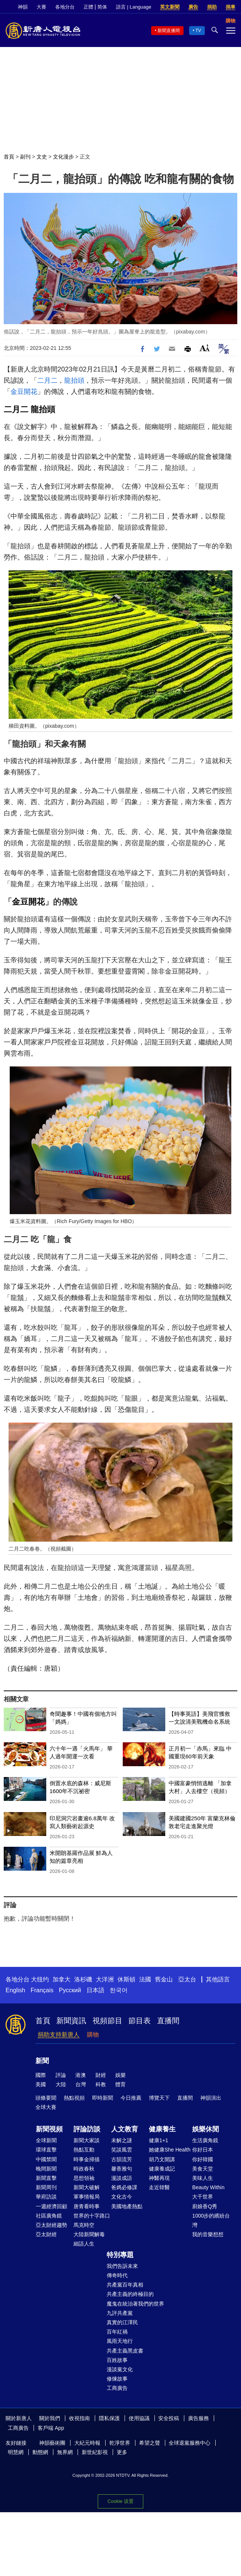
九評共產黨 (120, 2313)
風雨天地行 (120, 2341)
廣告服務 (198, 2418)
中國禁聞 (46, 2159)
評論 (61, 2075)
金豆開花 (23, 391)
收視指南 (79, 2418)
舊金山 (164, 1979)
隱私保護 (109, 2418)
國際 (40, 2075)
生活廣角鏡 (205, 2140)
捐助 (212, 7)
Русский (70, 1990)
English (15, 1990)
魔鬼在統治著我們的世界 (135, 2304)
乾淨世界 (119, 2443)
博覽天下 (159, 2098)
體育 (120, 2084)
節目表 (139, 2020)
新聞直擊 (46, 2178)
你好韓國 (202, 2159)
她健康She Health (169, 2150)
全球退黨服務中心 (189, 2443)
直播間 (168, 2020)
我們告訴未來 (122, 2266)
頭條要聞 (45, 2098)
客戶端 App (51, 2428)
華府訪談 (46, 2197)
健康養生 (162, 2129)
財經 (101, 2075)
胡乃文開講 (162, 2159)
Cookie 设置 (120, 2501)
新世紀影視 (95, 2452)
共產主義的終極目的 (130, 2294)
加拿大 (62, 1979)
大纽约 (40, 1979)
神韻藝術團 (52, 2443)
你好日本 (202, 2150)
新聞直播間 (168, 30)
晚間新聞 (46, 2169)
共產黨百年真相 (125, 2285)
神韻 (23, 7)
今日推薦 (130, 2098)
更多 (122, 2452)
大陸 (61, 2084)
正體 (88, 7)
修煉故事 (117, 2379)
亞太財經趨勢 (51, 2225)
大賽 (41, 7)
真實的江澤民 (122, 2322)
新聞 (42, 2061)
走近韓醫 (159, 2187)
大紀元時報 (87, 2443)
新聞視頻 (49, 2129)
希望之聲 (149, 2443)
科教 (101, 2084)
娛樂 (120, 2075)
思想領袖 (83, 2178)
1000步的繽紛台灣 (211, 2220)
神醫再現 (159, 2178)
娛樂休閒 (205, 2129)
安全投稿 (168, 2418)
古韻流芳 (121, 2159)
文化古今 (121, 2197)
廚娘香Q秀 (204, 2206)
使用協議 (139, 2418)
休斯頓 (126, 1979)
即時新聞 (102, 2098)
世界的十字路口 (91, 2216)
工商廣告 (117, 2388)
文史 (42, 157)
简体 (102, 7)
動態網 (40, 2452)
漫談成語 (121, 2178)
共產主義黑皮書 (125, 2351)
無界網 (65, 2452)
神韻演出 (210, 2098)
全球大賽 (45, 2107)
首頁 (9, 157)
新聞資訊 (71, 2020)
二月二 (47, 380)
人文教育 (124, 2129)
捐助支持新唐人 (58, 2034)
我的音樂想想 (207, 2234)
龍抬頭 (74, 380)
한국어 (119, 1990)
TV (198, 30)
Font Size (204, 348)
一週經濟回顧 (51, 2206)
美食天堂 (202, 2169)
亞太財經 (46, 2234)
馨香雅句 (121, 2169)
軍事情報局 (86, 2197)
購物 (93, 2034)
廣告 (193, 7)
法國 (145, 1979)
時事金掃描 (86, 2159)
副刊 (25, 157)
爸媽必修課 (124, 2187)
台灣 (80, 2084)
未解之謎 (121, 2140)
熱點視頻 (74, 2098)
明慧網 (16, 2452)
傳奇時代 (117, 2275)
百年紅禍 (117, 2332)
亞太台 (187, 1979)
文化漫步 (63, 157)
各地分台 (65, 7)
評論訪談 (86, 2129)
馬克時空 (83, 2225)
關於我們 (49, 2418)
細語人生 (83, 2244)
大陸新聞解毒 (89, 2234)
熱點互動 (83, 2150)
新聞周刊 (46, 2187)
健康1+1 (158, 2140)
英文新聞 (169, 7)
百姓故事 (117, 2360)
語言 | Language (133, 7)
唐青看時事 (86, 2206)
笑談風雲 (121, 2150)
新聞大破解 (86, 2187)
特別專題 (120, 2255)
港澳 (80, 2075)
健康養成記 (162, 2169)
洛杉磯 (83, 1979)
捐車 (230, 7)
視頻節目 (107, 2020)
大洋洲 (105, 1979)
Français (42, 1990)
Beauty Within (208, 2187)
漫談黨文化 (120, 2369)
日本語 (95, 1990)
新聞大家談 (86, 2140)
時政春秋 (83, 2169)
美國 (40, 2084)
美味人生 (202, 2178)
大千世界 (202, 2197)
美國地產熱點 (127, 2206)
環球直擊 (46, 2150)
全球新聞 (46, 2140)
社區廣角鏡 (49, 2216)
